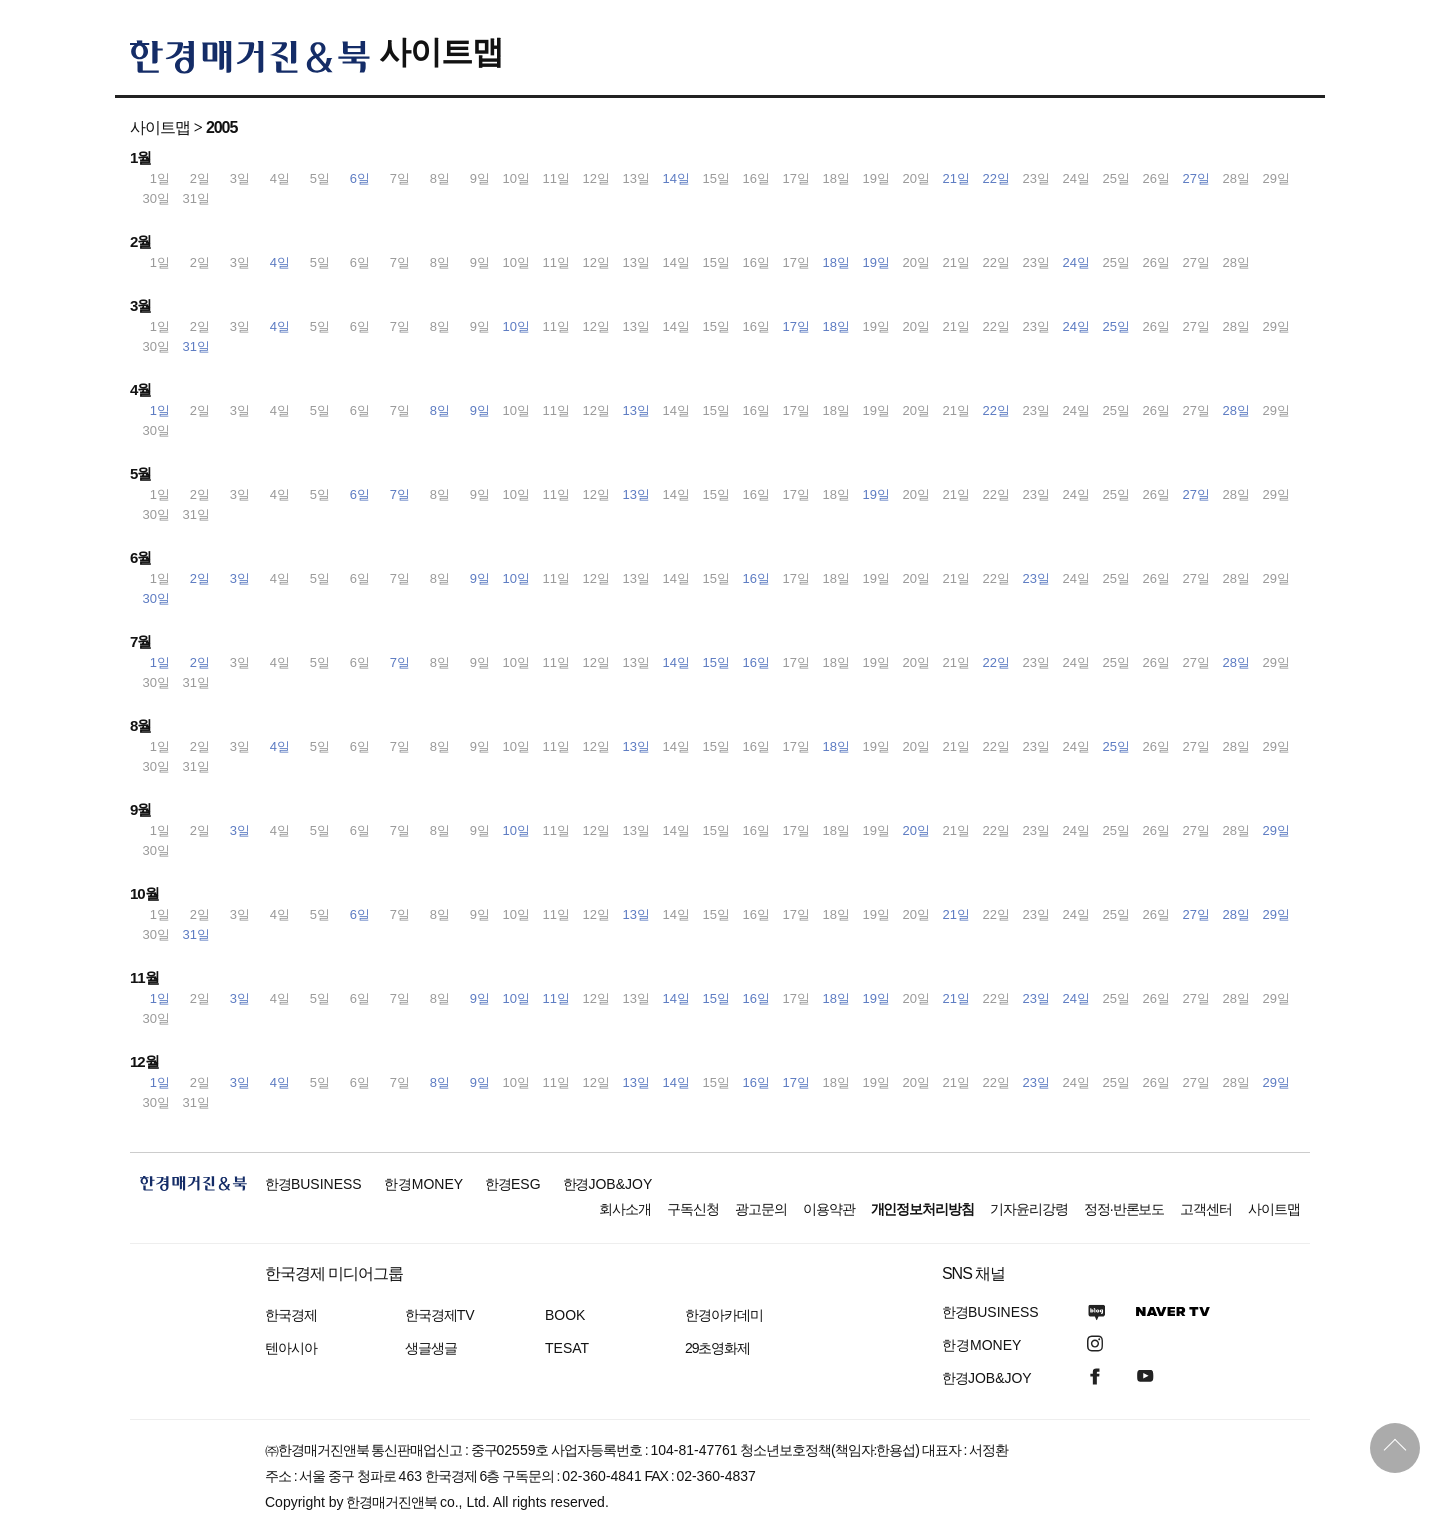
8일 (440, 410)
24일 (1076, 262)
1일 (160, 410)
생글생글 (431, 1348)
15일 (716, 662)
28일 (1236, 410)
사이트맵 (441, 52)
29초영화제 (717, 1348)
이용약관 (829, 1209)
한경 (313, 1184)
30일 (156, 598)
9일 (480, 410)
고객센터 (1206, 1209)
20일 (916, 830)
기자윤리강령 (1029, 1209)
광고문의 (761, 1209)
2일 (200, 578)
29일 (1276, 830)
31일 (196, 346)
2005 (221, 127)
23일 (1036, 578)
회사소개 (625, 1209)
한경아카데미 (724, 1315)
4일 (280, 262)
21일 (956, 178)
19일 (876, 262)
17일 (796, 326)
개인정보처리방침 (923, 1209)
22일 (996, 178)
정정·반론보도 (1124, 1209)
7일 (400, 494)
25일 (1116, 326)
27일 (1196, 178)
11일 (556, 998)
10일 (516, 326)
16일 (756, 578)
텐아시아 (291, 1348)
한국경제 (291, 1315)
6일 (360, 178)
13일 (636, 410)
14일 (676, 178)
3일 (240, 578)
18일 (836, 262)
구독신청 (693, 1209)
